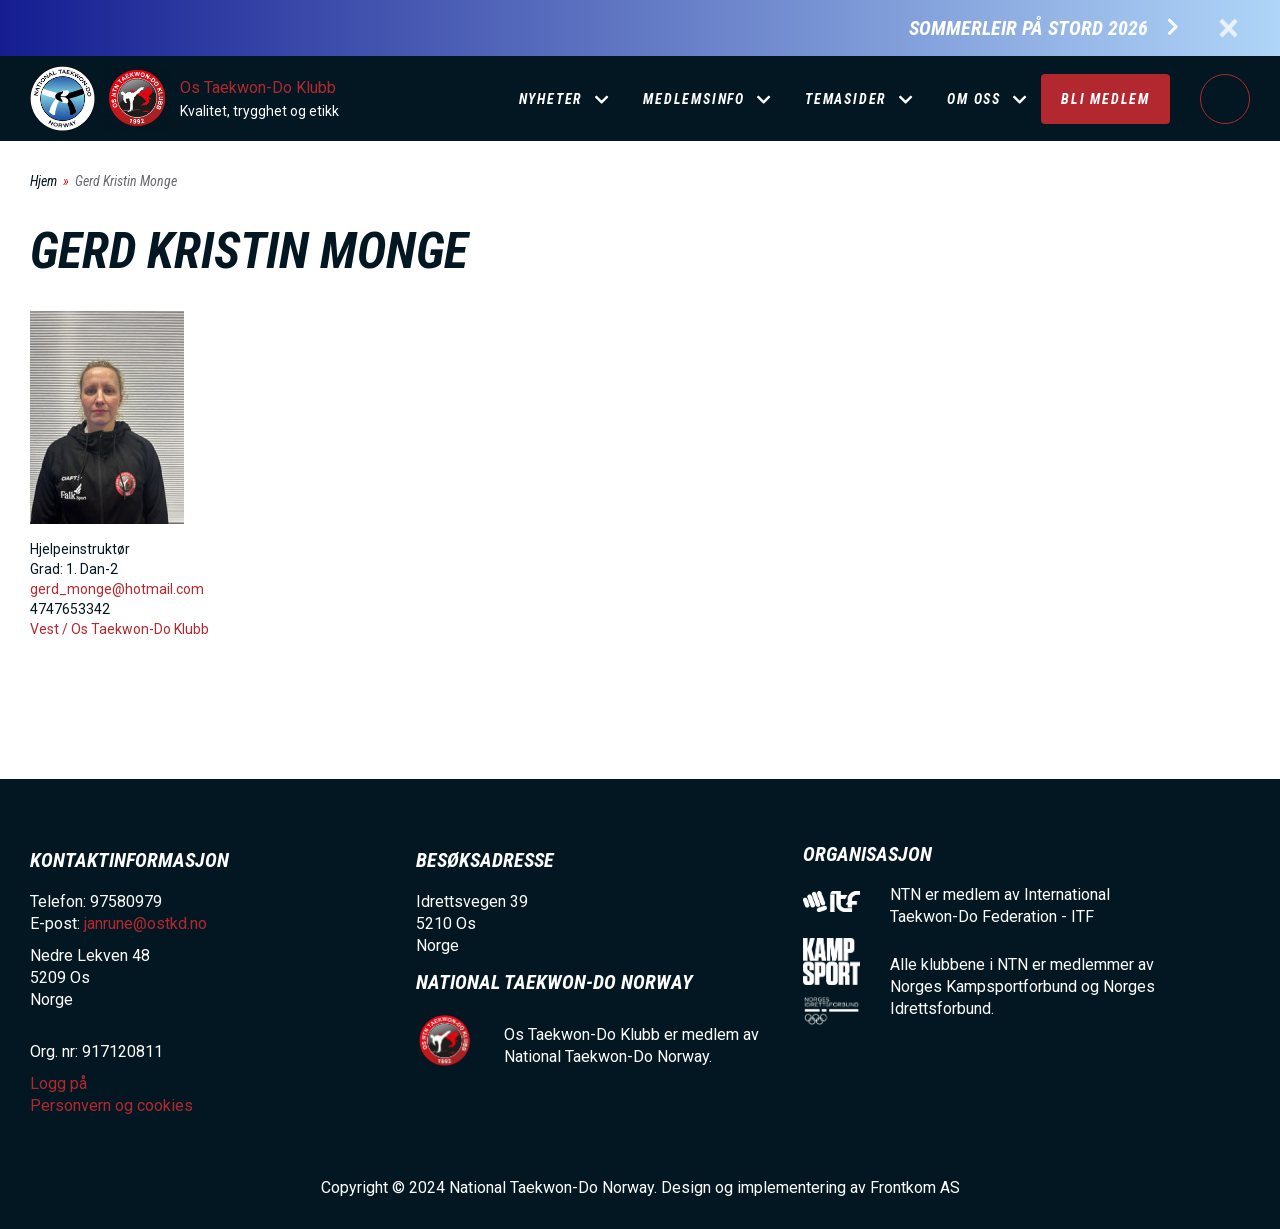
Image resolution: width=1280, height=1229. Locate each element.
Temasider (846, 99)
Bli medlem (1105, 99)
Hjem (43, 181)
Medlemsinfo (694, 99)
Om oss (974, 99)
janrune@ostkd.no (145, 923)
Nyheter (551, 99)
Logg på (1225, 99)
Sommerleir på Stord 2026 (1028, 28)
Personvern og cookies (111, 1105)
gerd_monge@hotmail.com (117, 589)
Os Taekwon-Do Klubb (258, 87)
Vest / (50, 629)
